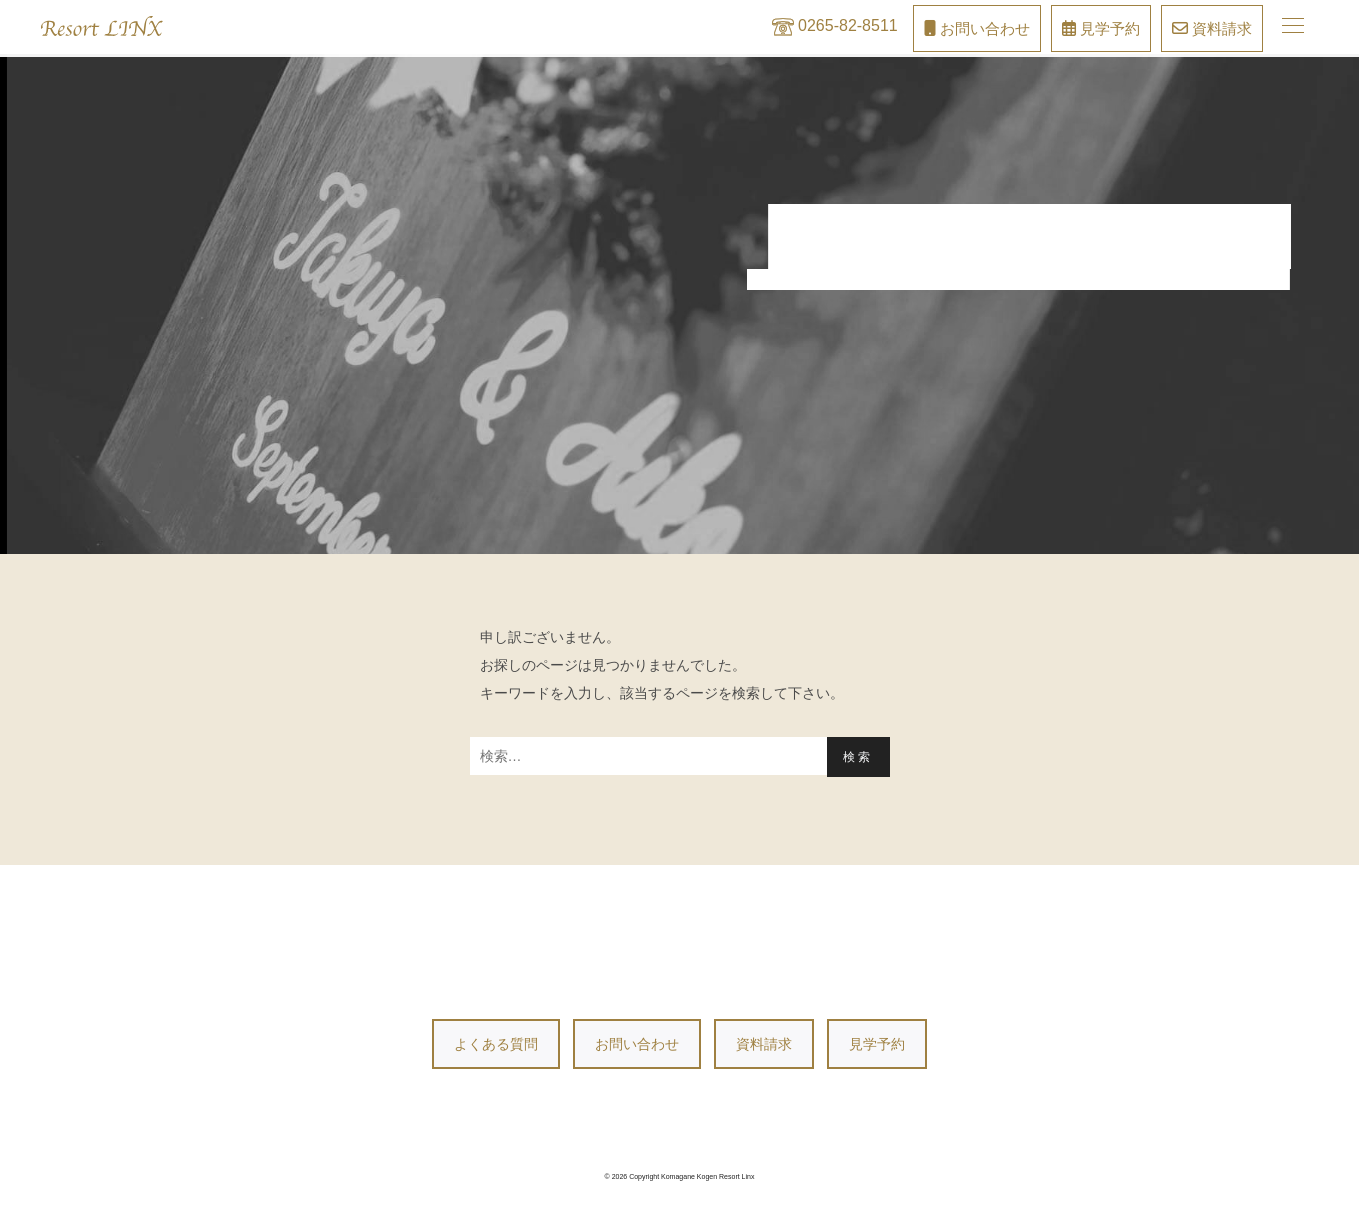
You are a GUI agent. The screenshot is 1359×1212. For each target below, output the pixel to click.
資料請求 (764, 1044)
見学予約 (877, 1044)
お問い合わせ (637, 1044)
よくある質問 (496, 1044)
